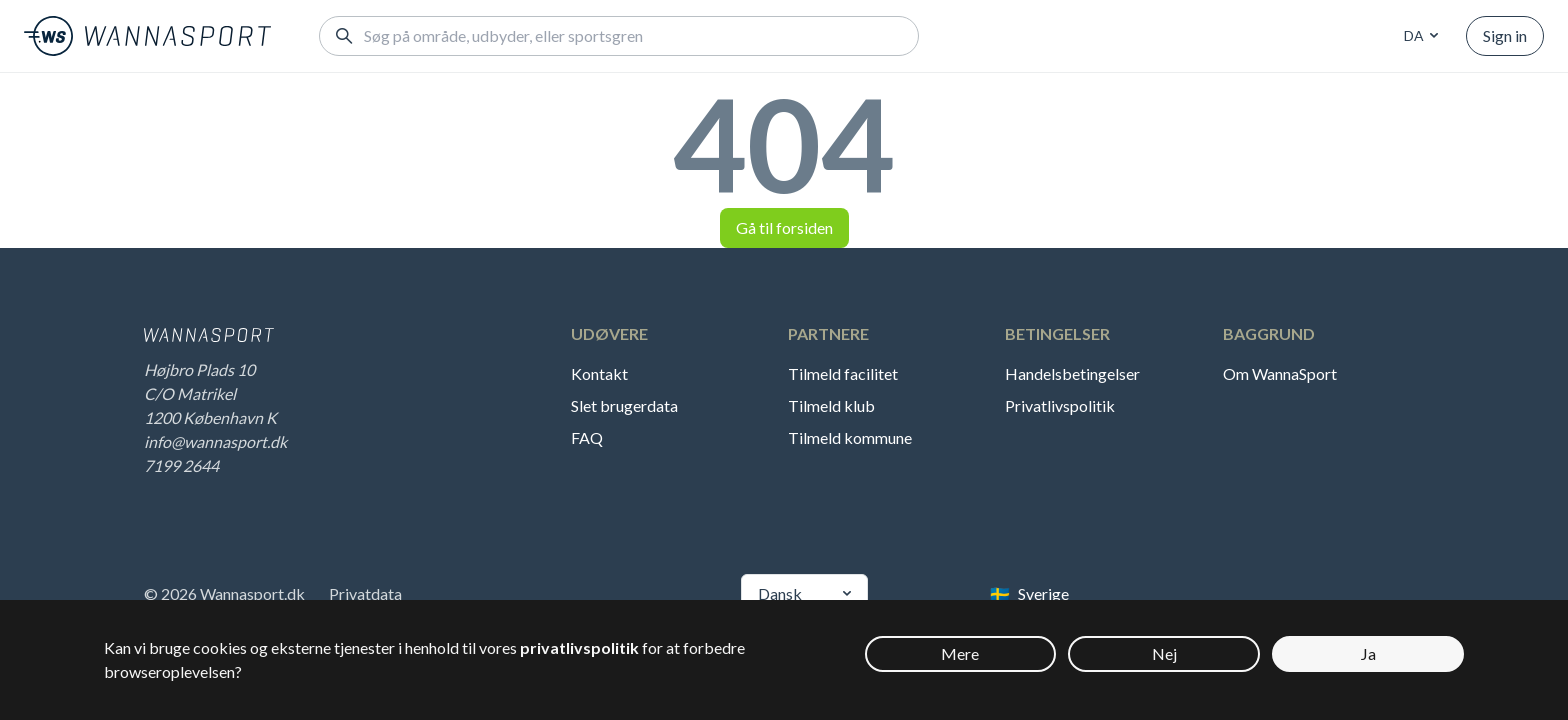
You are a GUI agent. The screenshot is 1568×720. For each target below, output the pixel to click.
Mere (960, 653)
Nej (1164, 653)
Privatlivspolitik (1060, 405)
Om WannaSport (1280, 373)
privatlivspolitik (579, 647)
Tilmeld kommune (850, 437)
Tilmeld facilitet (843, 373)
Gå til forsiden (784, 227)
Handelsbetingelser (1072, 373)
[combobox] (1418, 36)
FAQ (587, 437)
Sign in (1505, 35)
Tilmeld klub (831, 405)
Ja (1368, 653)
